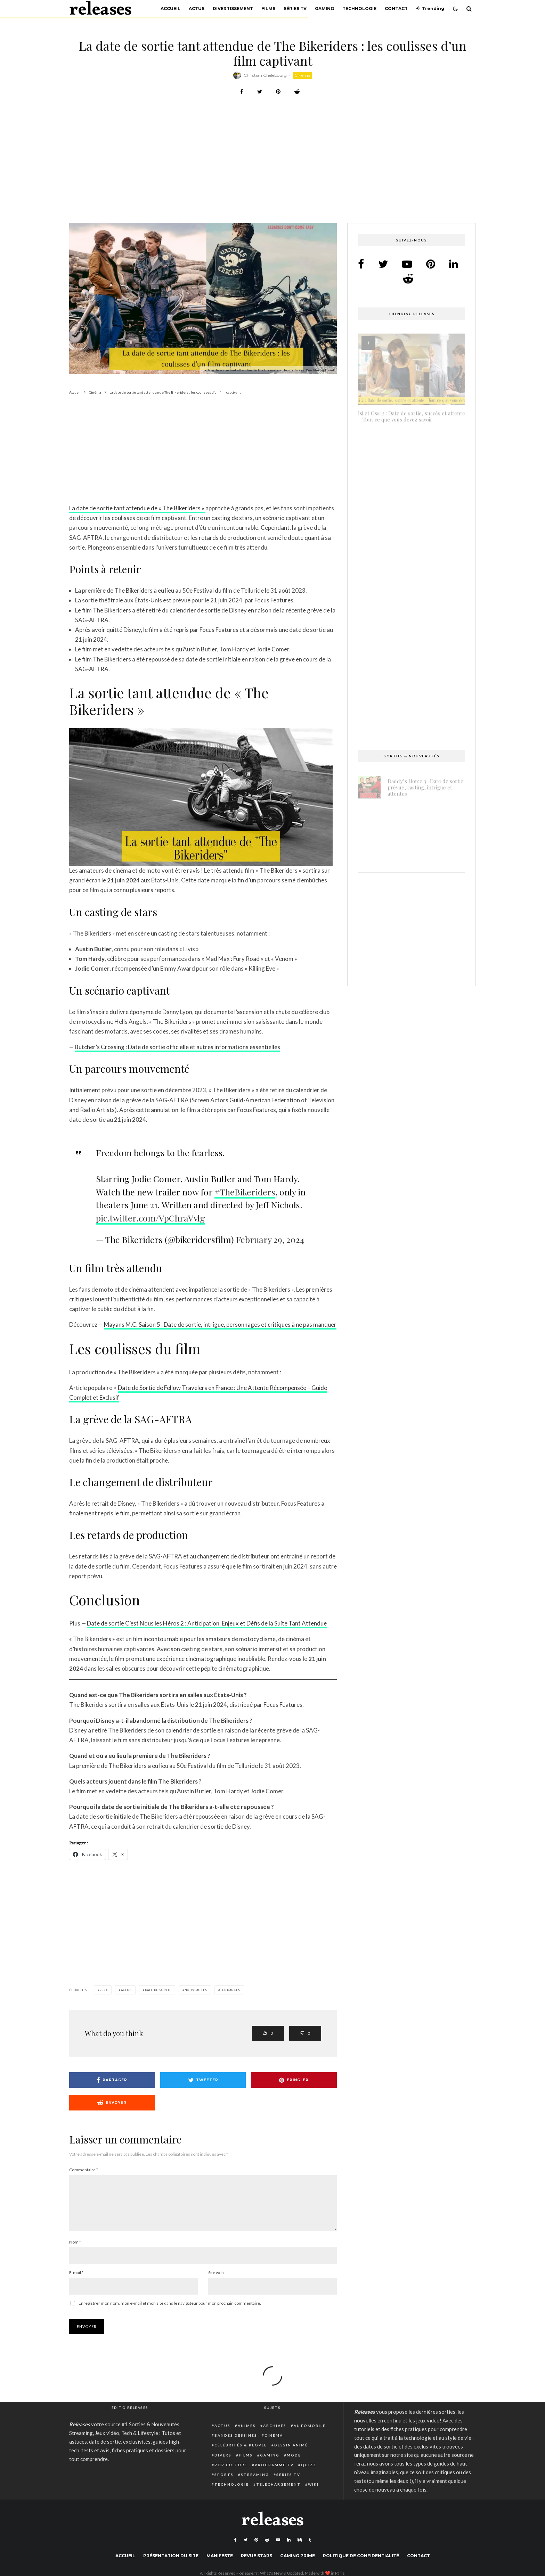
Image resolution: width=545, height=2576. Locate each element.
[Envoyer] (297, 91)
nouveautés (196, 1990)
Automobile (310, 2434)
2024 (104, 1990)
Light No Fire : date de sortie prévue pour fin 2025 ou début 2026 (423, 821)
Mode (294, 2463)
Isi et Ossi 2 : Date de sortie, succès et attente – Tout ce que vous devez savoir (411, 414)
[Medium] (299, 2548)
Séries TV (295, 8)
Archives (274, 2434)
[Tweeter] (259, 91)
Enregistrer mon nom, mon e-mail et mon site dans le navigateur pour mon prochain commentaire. (170, 2311)
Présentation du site (170, 2564)
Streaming (255, 2483)
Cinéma (302, 75)
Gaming (324, 8)
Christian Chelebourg (265, 75)
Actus (196, 8)
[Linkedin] (289, 2548)
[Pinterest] (256, 2548)
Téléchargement (278, 2493)
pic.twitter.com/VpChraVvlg (150, 1218)
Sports (224, 2483)
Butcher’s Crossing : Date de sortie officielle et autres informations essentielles (177, 1047)
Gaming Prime (297, 2564)
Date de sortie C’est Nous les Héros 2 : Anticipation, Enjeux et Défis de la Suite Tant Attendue (207, 1623)
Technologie (359, 8)
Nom (75, 2250)
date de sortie (158, 1990)
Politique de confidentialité (361, 2564)
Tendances (230, 1990)
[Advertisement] (272, 171)
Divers (222, 2463)
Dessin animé (291, 2453)
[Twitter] (245, 2548)
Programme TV (274, 2473)
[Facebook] (235, 2548)
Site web (215, 2280)
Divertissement (233, 8)
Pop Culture (230, 2473)
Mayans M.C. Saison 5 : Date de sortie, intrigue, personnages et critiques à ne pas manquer (220, 1324)
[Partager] (241, 91)
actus (126, 1990)
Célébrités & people (240, 2453)
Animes (247, 2434)
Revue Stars (256, 2564)
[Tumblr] (310, 2548)
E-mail (76, 2280)
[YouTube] (278, 2548)
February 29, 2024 (270, 1239)
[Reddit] (266, 2548)
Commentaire (83, 2169)
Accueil (170, 8)
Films (268, 8)
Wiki (313, 2493)
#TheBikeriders (244, 1192)
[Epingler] (278, 91)
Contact (396, 8)
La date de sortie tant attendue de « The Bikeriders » (137, 508)
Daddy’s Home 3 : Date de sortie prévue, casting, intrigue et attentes (425, 785)
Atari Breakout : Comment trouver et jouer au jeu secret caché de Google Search (408, 516)
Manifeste (219, 2564)
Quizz (308, 2473)
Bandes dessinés (235, 2444)
